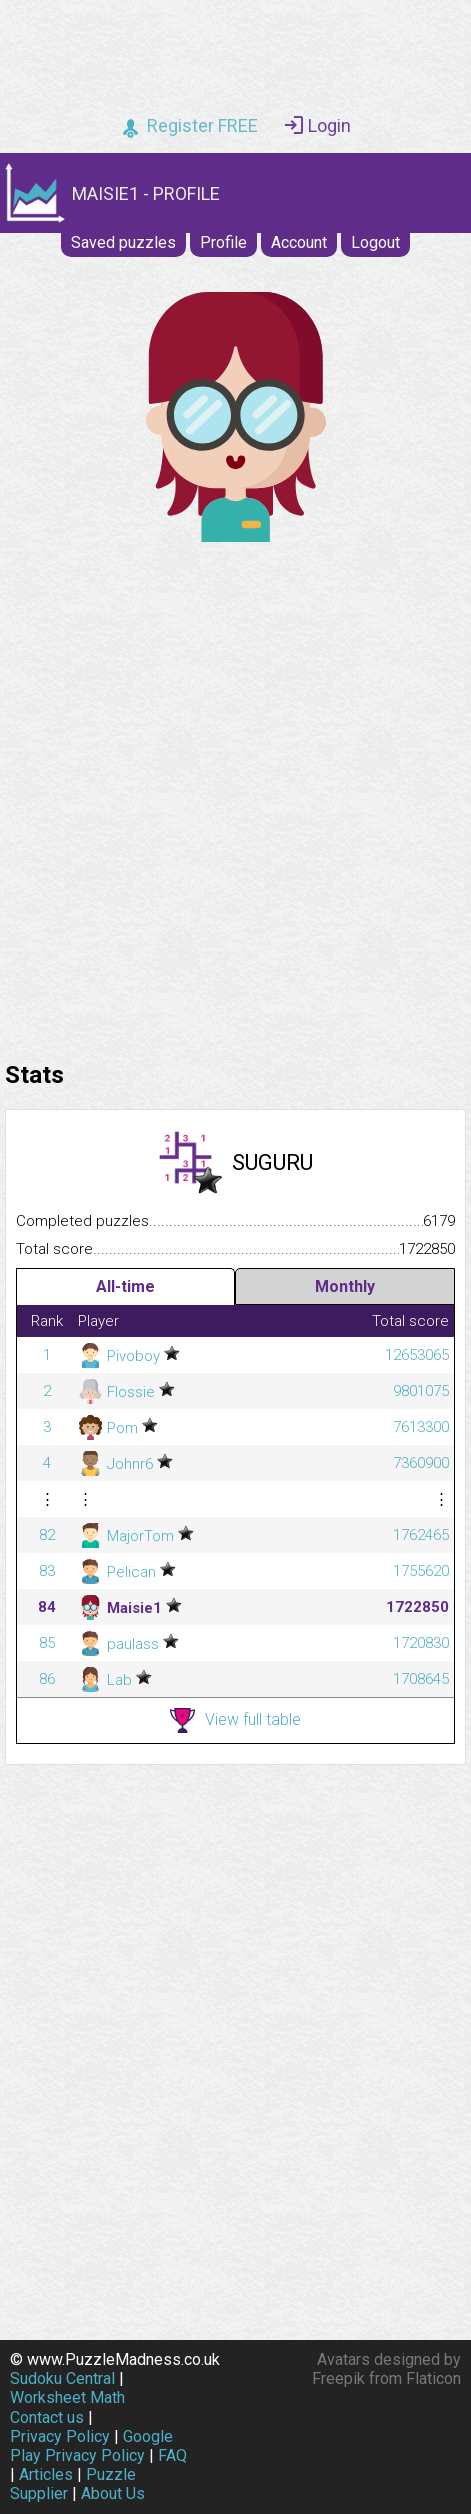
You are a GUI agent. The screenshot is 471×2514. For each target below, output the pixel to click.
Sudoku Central (62, 2378)
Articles (46, 2474)
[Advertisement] (235, 796)
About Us (113, 2493)
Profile (223, 242)
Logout (375, 242)
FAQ (172, 2455)
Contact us (47, 2417)
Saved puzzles (123, 242)
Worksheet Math (67, 2397)
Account (299, 242)
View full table (235, 1720)
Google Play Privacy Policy (91, 2446)
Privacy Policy (60, 2436)
